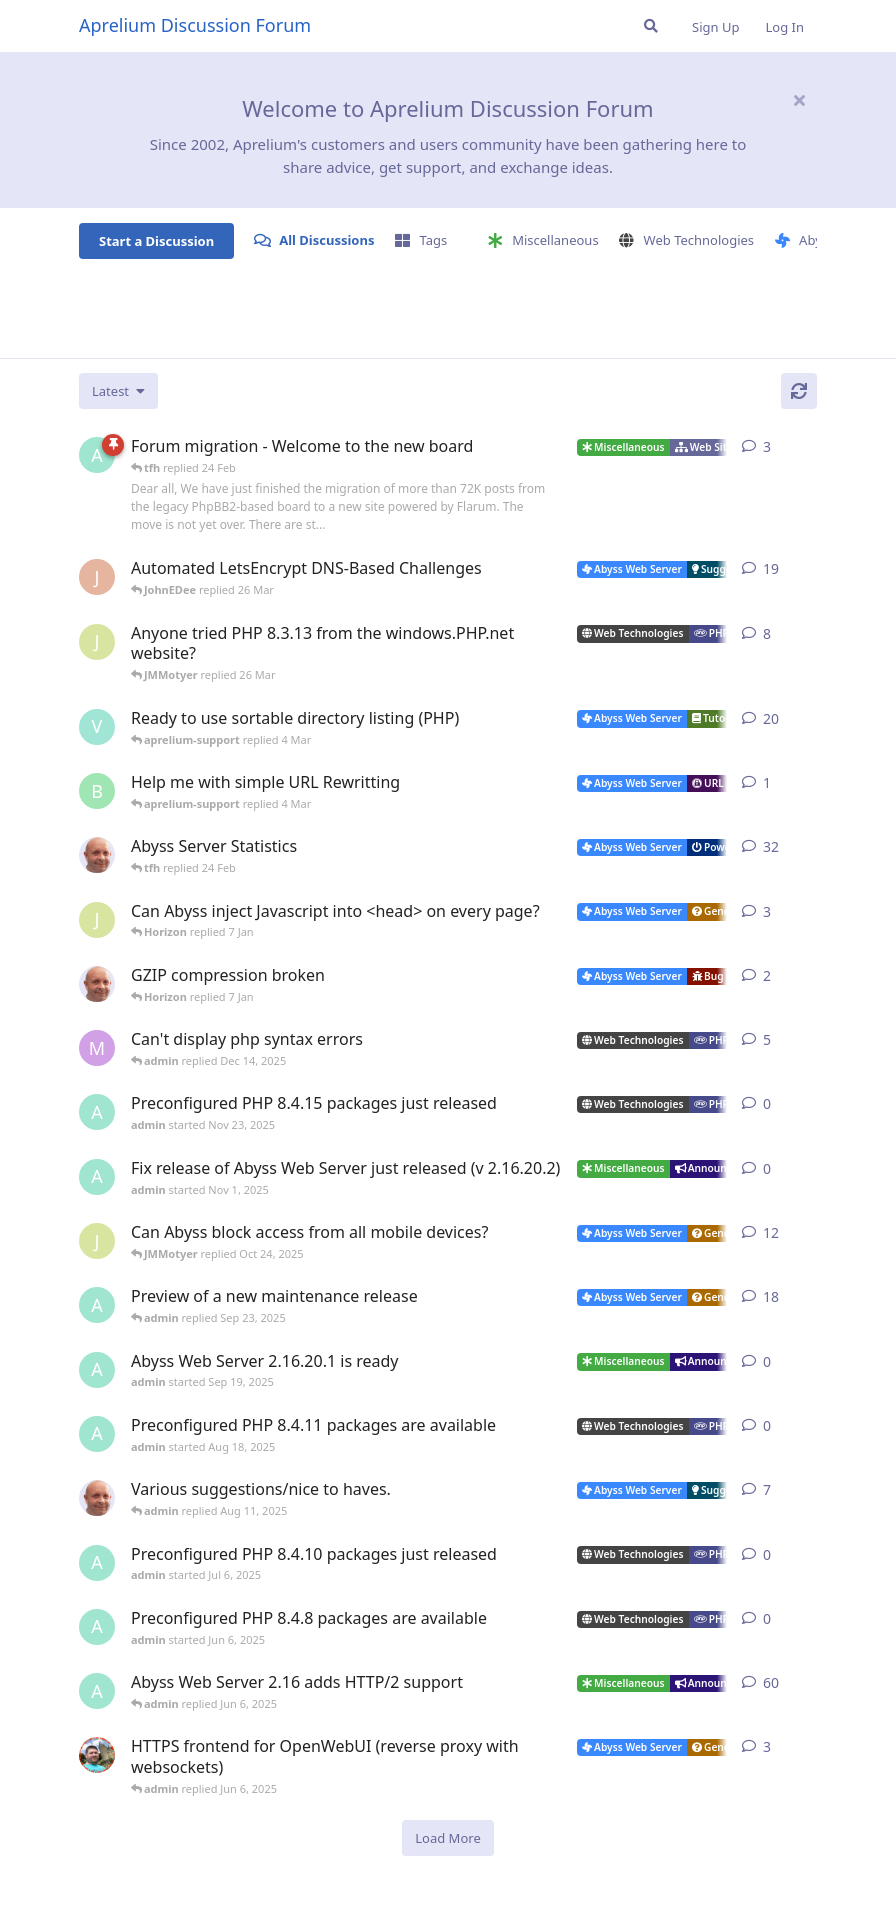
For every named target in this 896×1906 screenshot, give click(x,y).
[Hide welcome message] (799, 100)
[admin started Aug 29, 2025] (97, 1305)
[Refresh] (799, 391)
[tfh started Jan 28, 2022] (97, 855)
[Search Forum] (651, 26)
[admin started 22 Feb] (97, 455)
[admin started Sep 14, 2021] (97, 1691)
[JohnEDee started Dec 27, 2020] (97, 577)
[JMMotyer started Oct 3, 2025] (97, 1241)
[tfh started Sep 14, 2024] (97, 1498)
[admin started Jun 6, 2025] (97, 1627)
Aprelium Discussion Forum (195, 25)
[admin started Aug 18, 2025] (97, 1434)
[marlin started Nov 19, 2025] (97, 1048)
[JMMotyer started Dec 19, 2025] (97, 920)
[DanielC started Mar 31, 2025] (97, 1755)
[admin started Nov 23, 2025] (97, 1112)
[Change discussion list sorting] (118, 391)
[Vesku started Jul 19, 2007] (97, 727)
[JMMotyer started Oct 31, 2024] (97, 642)
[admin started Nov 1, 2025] (97, 1177)
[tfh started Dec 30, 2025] (97, 984)
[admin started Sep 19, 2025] (97, 1370)
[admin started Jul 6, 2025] (97, 1563)
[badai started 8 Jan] (97, 791)
